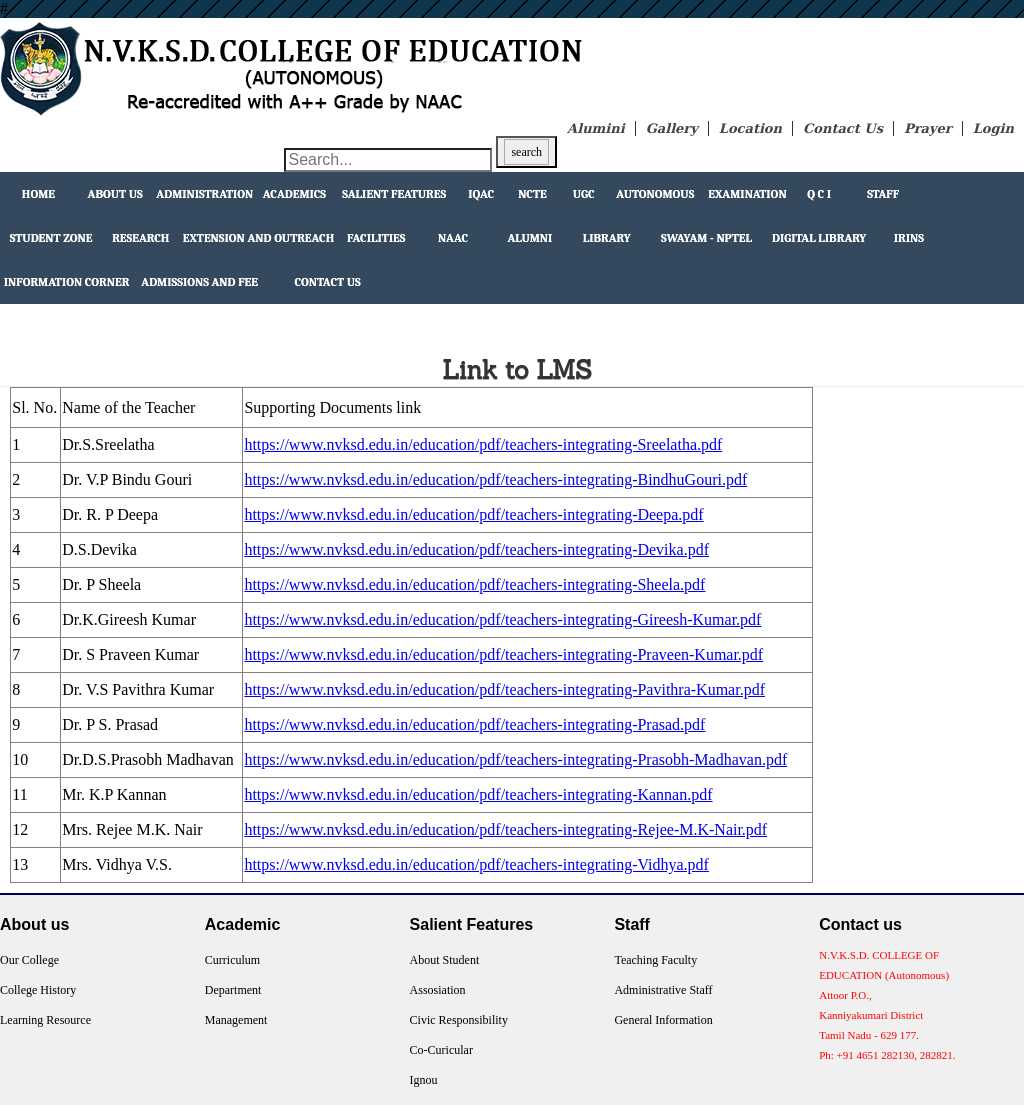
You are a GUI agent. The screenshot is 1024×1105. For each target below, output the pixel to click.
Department (233, 990)
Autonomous (655, 194)
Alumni (529, 238)
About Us (115, 194)
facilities (376, 238)
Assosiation (438, 990)
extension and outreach (259, 238)
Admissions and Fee (199, 282)
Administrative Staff (663, 990)
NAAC (453, 238)
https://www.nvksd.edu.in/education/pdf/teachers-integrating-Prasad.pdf (474, 724)
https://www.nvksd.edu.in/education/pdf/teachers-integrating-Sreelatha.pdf (483, 444)
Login (993, 128)
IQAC (481, 194)
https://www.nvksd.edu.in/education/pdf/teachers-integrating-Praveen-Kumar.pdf (503, 654)
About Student (445, 960)
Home (38, 194)
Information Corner (67, 282)
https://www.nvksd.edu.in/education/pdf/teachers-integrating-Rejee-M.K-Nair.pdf (505, 829)
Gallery (672, 128)
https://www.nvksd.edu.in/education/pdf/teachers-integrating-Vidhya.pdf (476, 864)
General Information (663, 1020)
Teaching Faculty (655, 960)
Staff (883, 194)
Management (236, 1020)
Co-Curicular (441, 1050)
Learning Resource (45, 1020)
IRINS (909, 238)
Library (607, 238)
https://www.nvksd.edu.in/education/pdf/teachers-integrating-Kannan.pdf (478, 794)
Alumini (596, 128)
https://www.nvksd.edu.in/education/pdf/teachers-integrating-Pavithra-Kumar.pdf (504, 689)
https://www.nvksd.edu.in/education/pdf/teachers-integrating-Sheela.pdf (474, 584)
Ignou (424, 1080)
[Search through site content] (388, 160)
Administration (204, 194)
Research (140, 238)
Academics (294, 194)
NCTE (532, 194)
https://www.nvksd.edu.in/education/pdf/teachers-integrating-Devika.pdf (476, 549)
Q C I (819, 194)
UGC (584, 194)
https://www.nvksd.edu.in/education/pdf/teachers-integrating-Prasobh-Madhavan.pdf (515, 759)
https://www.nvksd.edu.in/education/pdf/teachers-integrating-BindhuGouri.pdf (495, 479)
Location (750, 128)
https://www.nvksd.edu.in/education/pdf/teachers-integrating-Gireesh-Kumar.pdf (502, 619)
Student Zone (51, 238)
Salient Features (394, 194)
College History (38, 990)
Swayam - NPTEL (706, 238)
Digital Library (819, 238)
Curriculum (232, 960)
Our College (29, 960)
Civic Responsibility (459, 1020)
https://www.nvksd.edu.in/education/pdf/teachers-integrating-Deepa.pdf (473, 514)
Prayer (928, 128)
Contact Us (843, 128)
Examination (747, 194)
